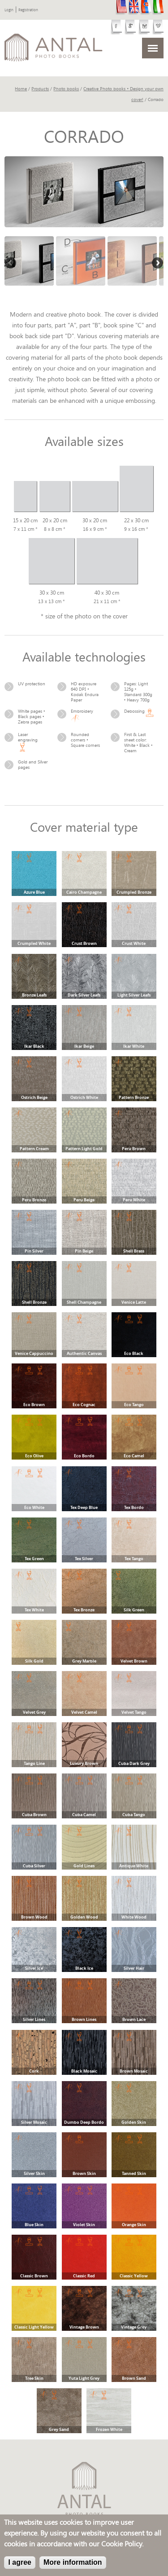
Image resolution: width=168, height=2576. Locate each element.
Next (157, 263)
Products (40, 89)
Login (8, 10)
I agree (19, 2562)
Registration (28, 10)
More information (72, 2562)
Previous (11, 263)
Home (21, 89)
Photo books (66, 89)
